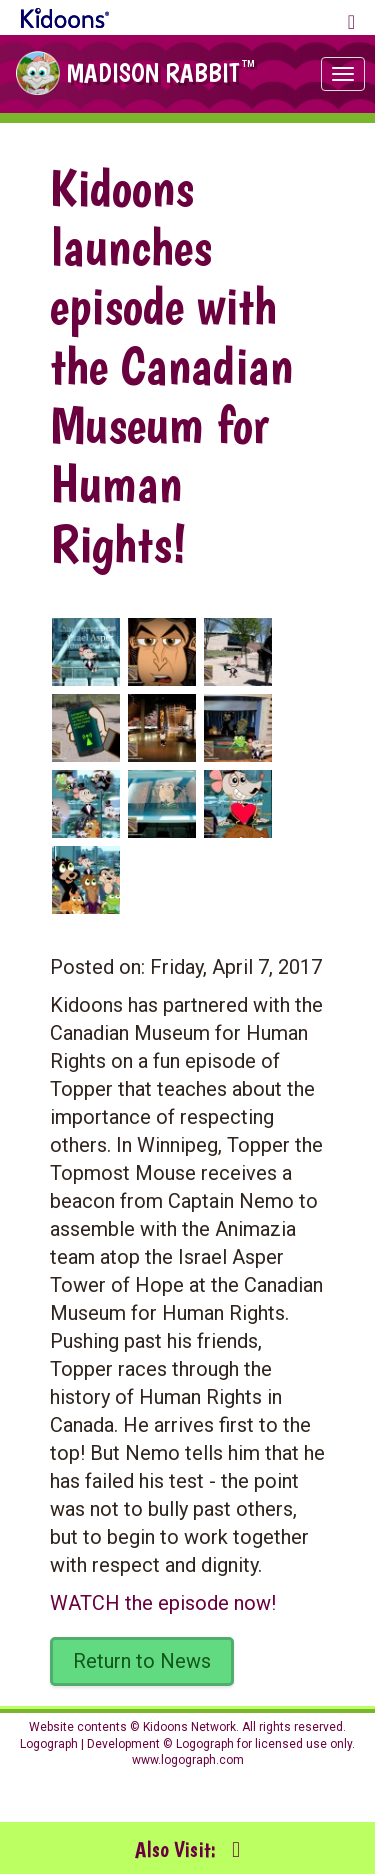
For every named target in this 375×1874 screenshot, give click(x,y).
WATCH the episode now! (163, 1603)
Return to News (142, 1661)
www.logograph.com (188, 1760)
